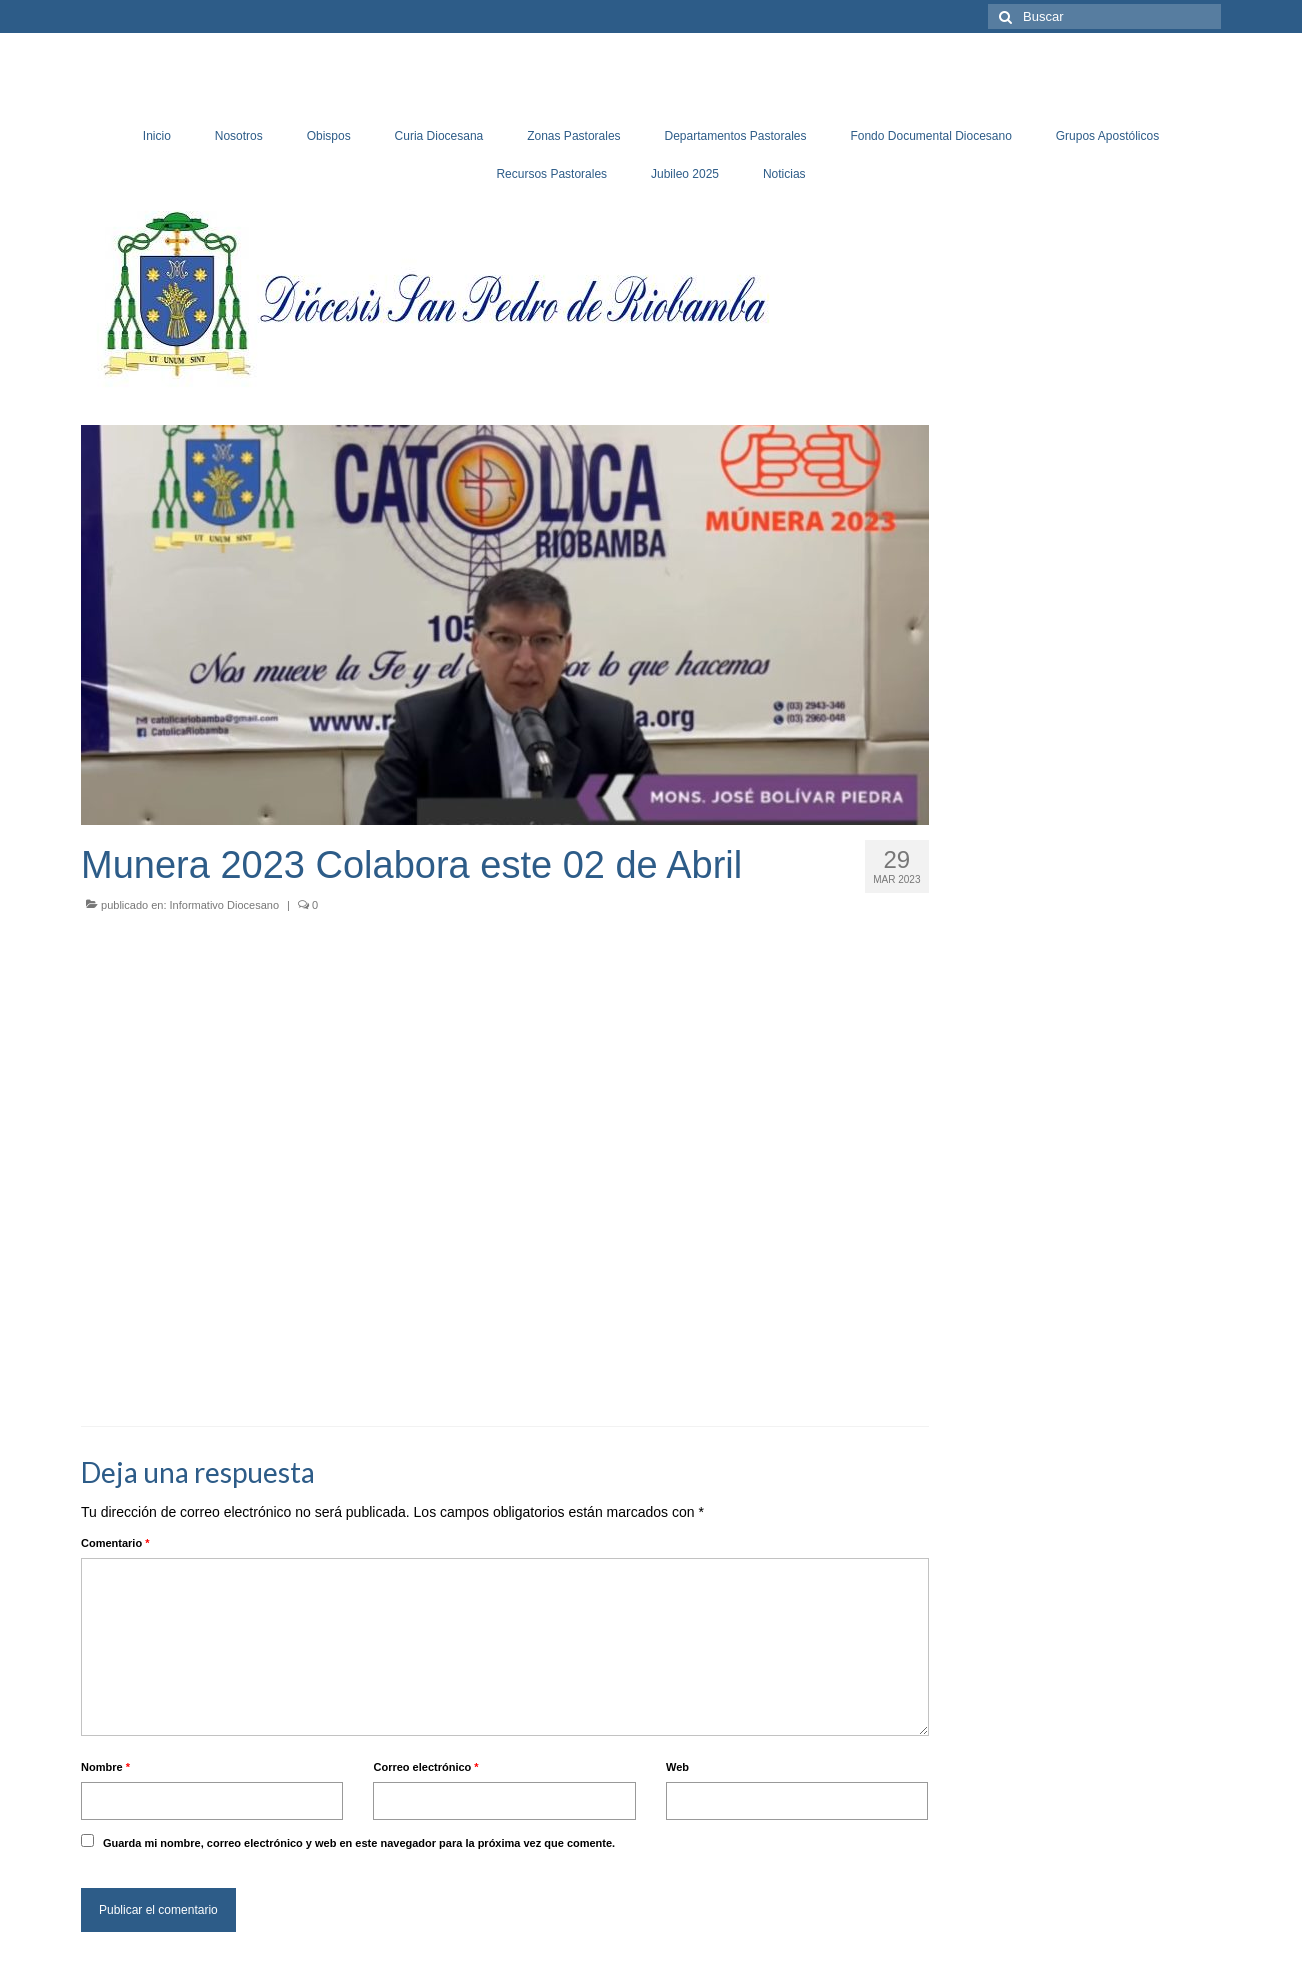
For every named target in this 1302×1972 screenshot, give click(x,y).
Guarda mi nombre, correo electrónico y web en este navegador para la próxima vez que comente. (359, 1843)
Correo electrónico (425, 1767)
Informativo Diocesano (224, 905)
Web (677, 1767)
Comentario (115, 1543)
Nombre (105, 1767)
